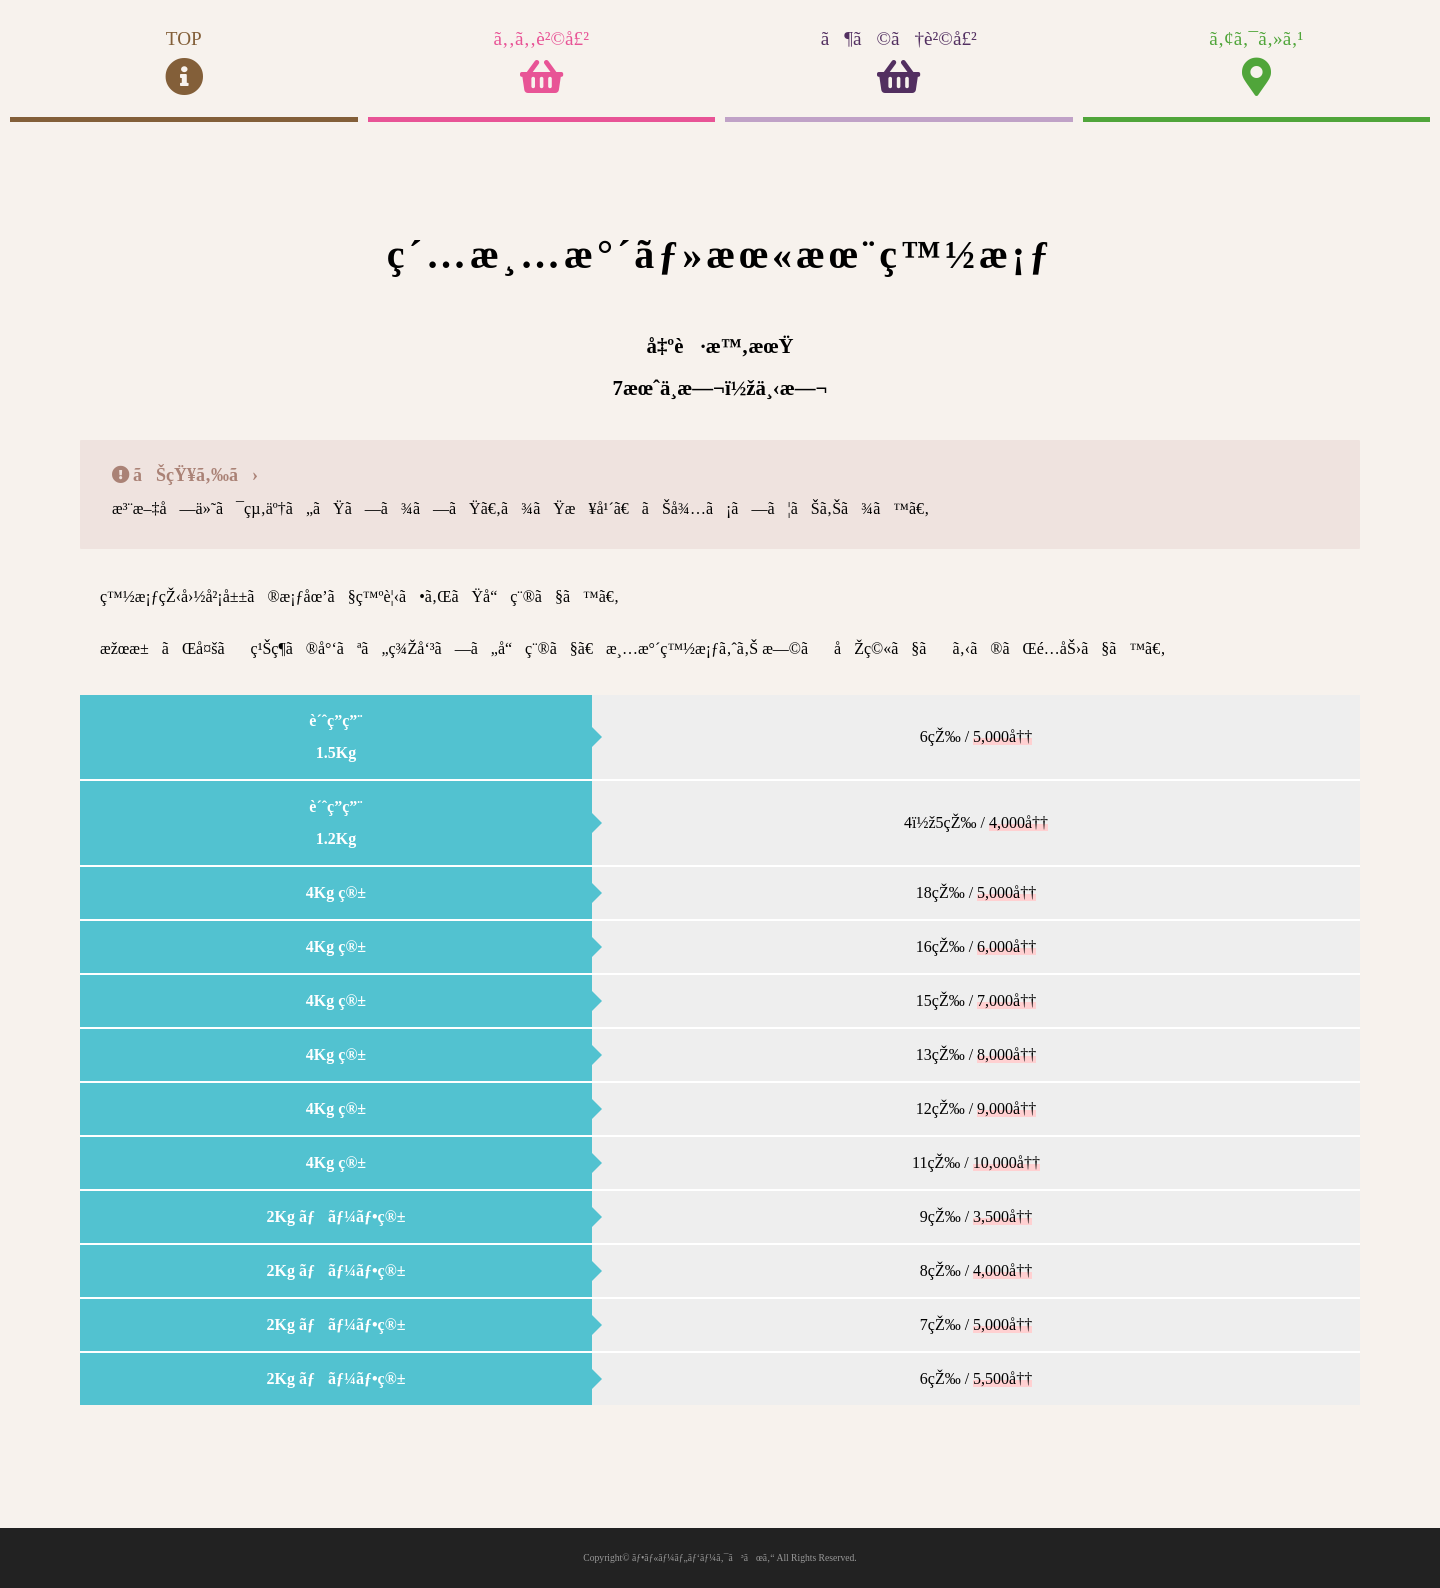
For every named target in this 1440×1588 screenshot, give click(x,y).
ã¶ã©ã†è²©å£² (899, 62)
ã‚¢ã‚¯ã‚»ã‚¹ (1257, 62)
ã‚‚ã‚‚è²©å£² (542, 62)
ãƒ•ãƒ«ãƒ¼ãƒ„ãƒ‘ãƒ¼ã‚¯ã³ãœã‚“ (703, 1557)
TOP (184, 62)
